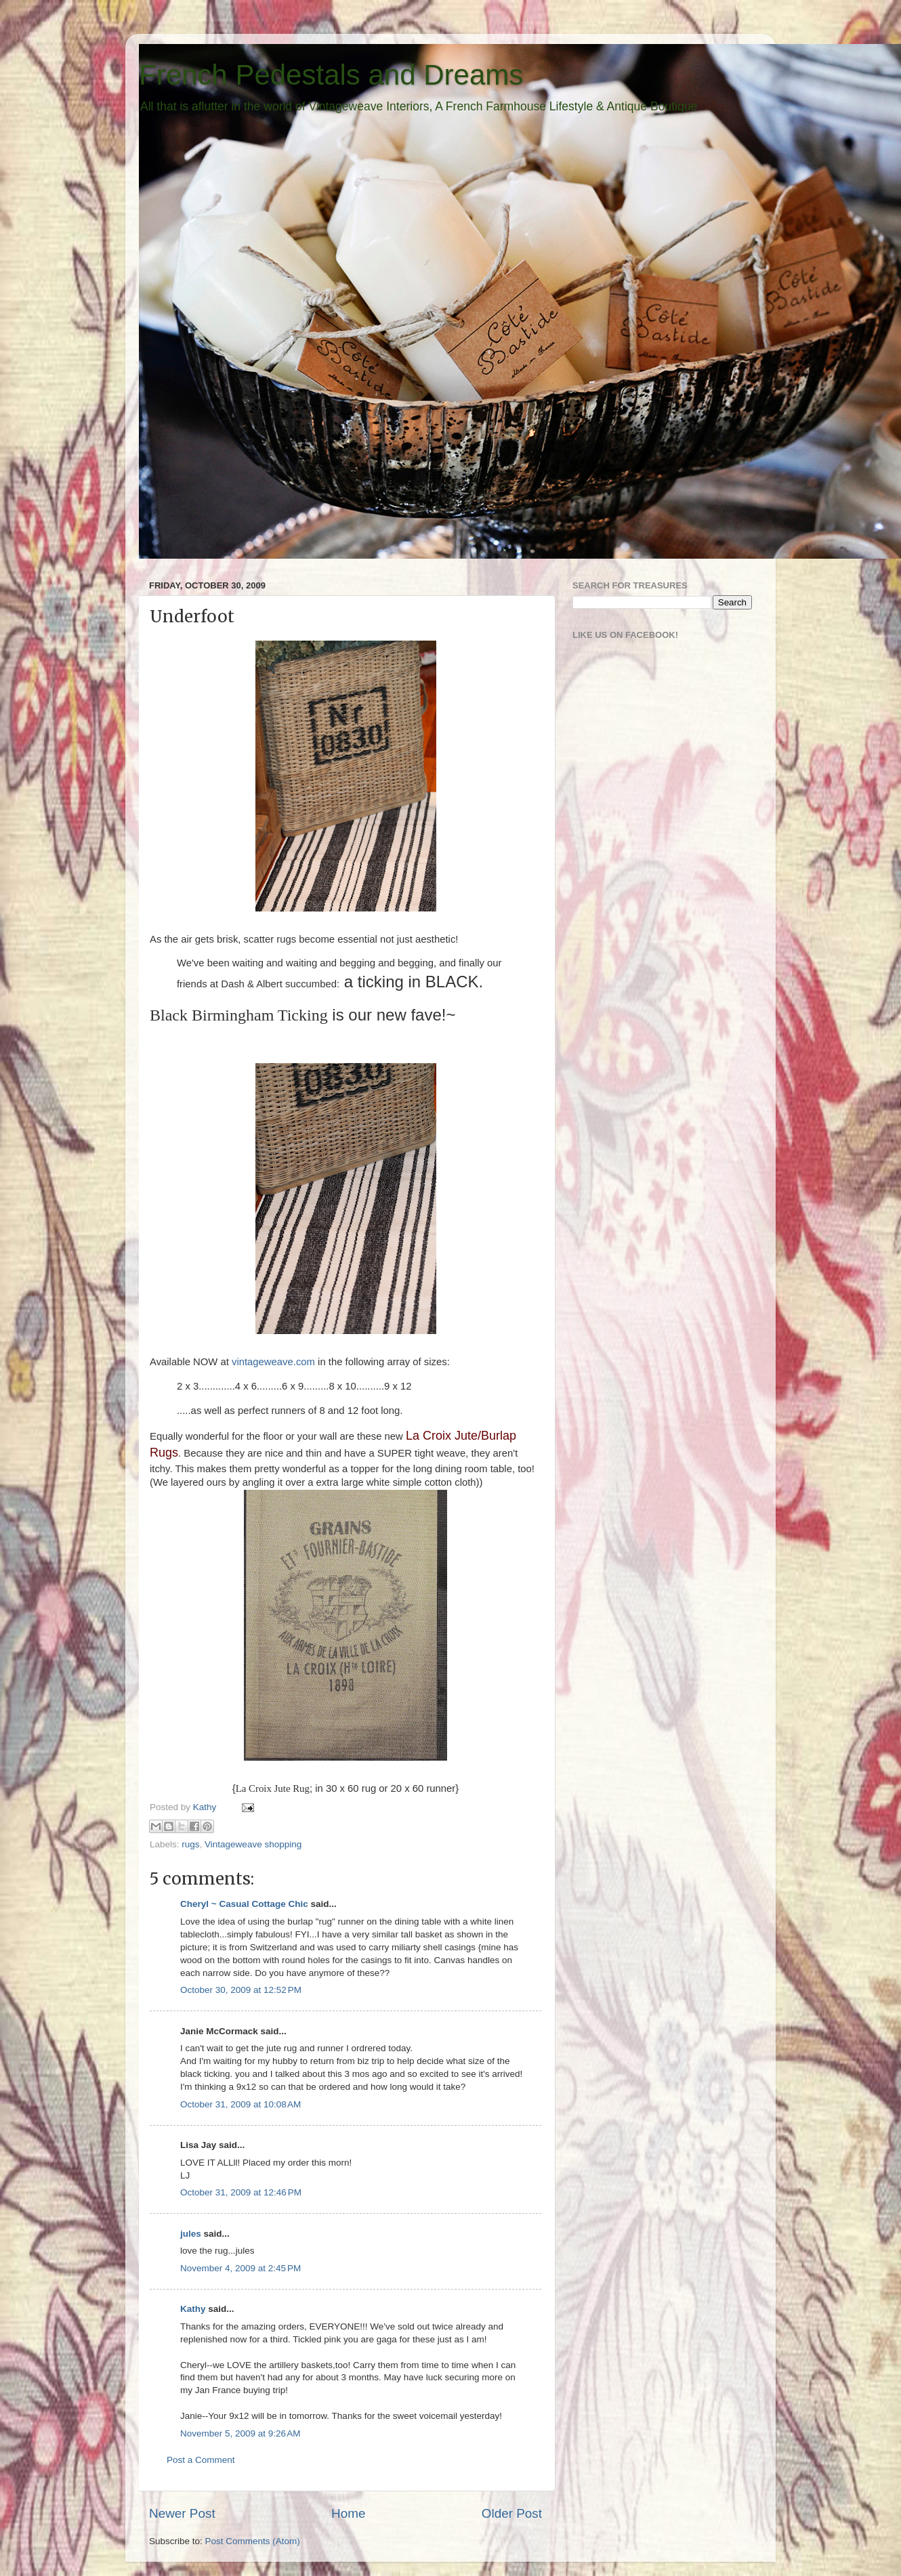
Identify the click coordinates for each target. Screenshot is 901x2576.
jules (190, 2234)
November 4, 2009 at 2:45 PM (240, 2268)
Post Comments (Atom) (252, 2541)
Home (348, 2513)
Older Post (512, 2513)
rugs (190, 1844)
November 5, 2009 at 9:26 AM (240, 2433)
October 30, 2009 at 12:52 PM (240, 1990)
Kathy (206, 1807)
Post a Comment (201, 2460)
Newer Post (182, 2513)
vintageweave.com (273, 1361)
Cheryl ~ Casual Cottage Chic (244, 1904)
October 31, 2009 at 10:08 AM (240, 2104)
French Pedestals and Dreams (331, 75)
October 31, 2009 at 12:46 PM (240, 2192)
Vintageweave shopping (253, 1844)
